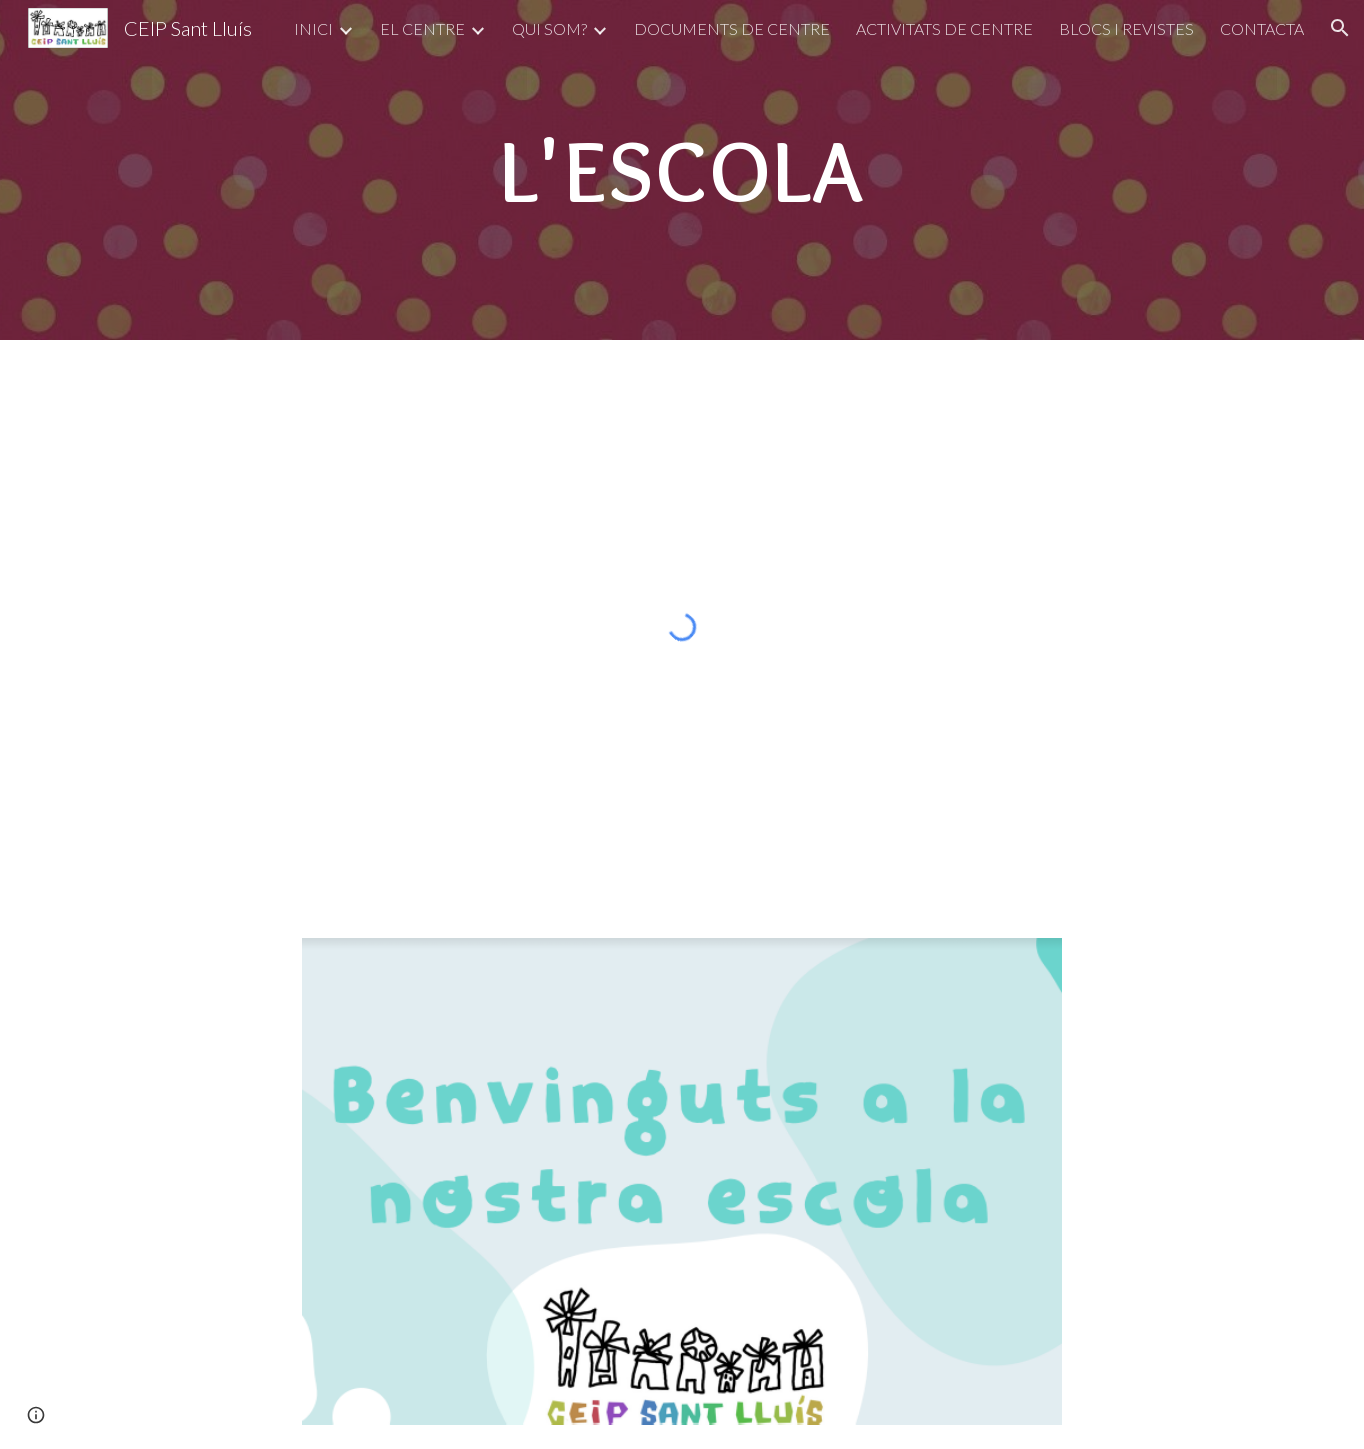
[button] (1340, 28)
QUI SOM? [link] (549, 28)
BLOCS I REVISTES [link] (1126, 28)
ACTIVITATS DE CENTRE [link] (944, 28)
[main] (682, 170)
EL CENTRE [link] (422, 28)
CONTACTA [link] (1262, 28)
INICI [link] (313, 28)
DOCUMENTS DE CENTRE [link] (732, 28)
